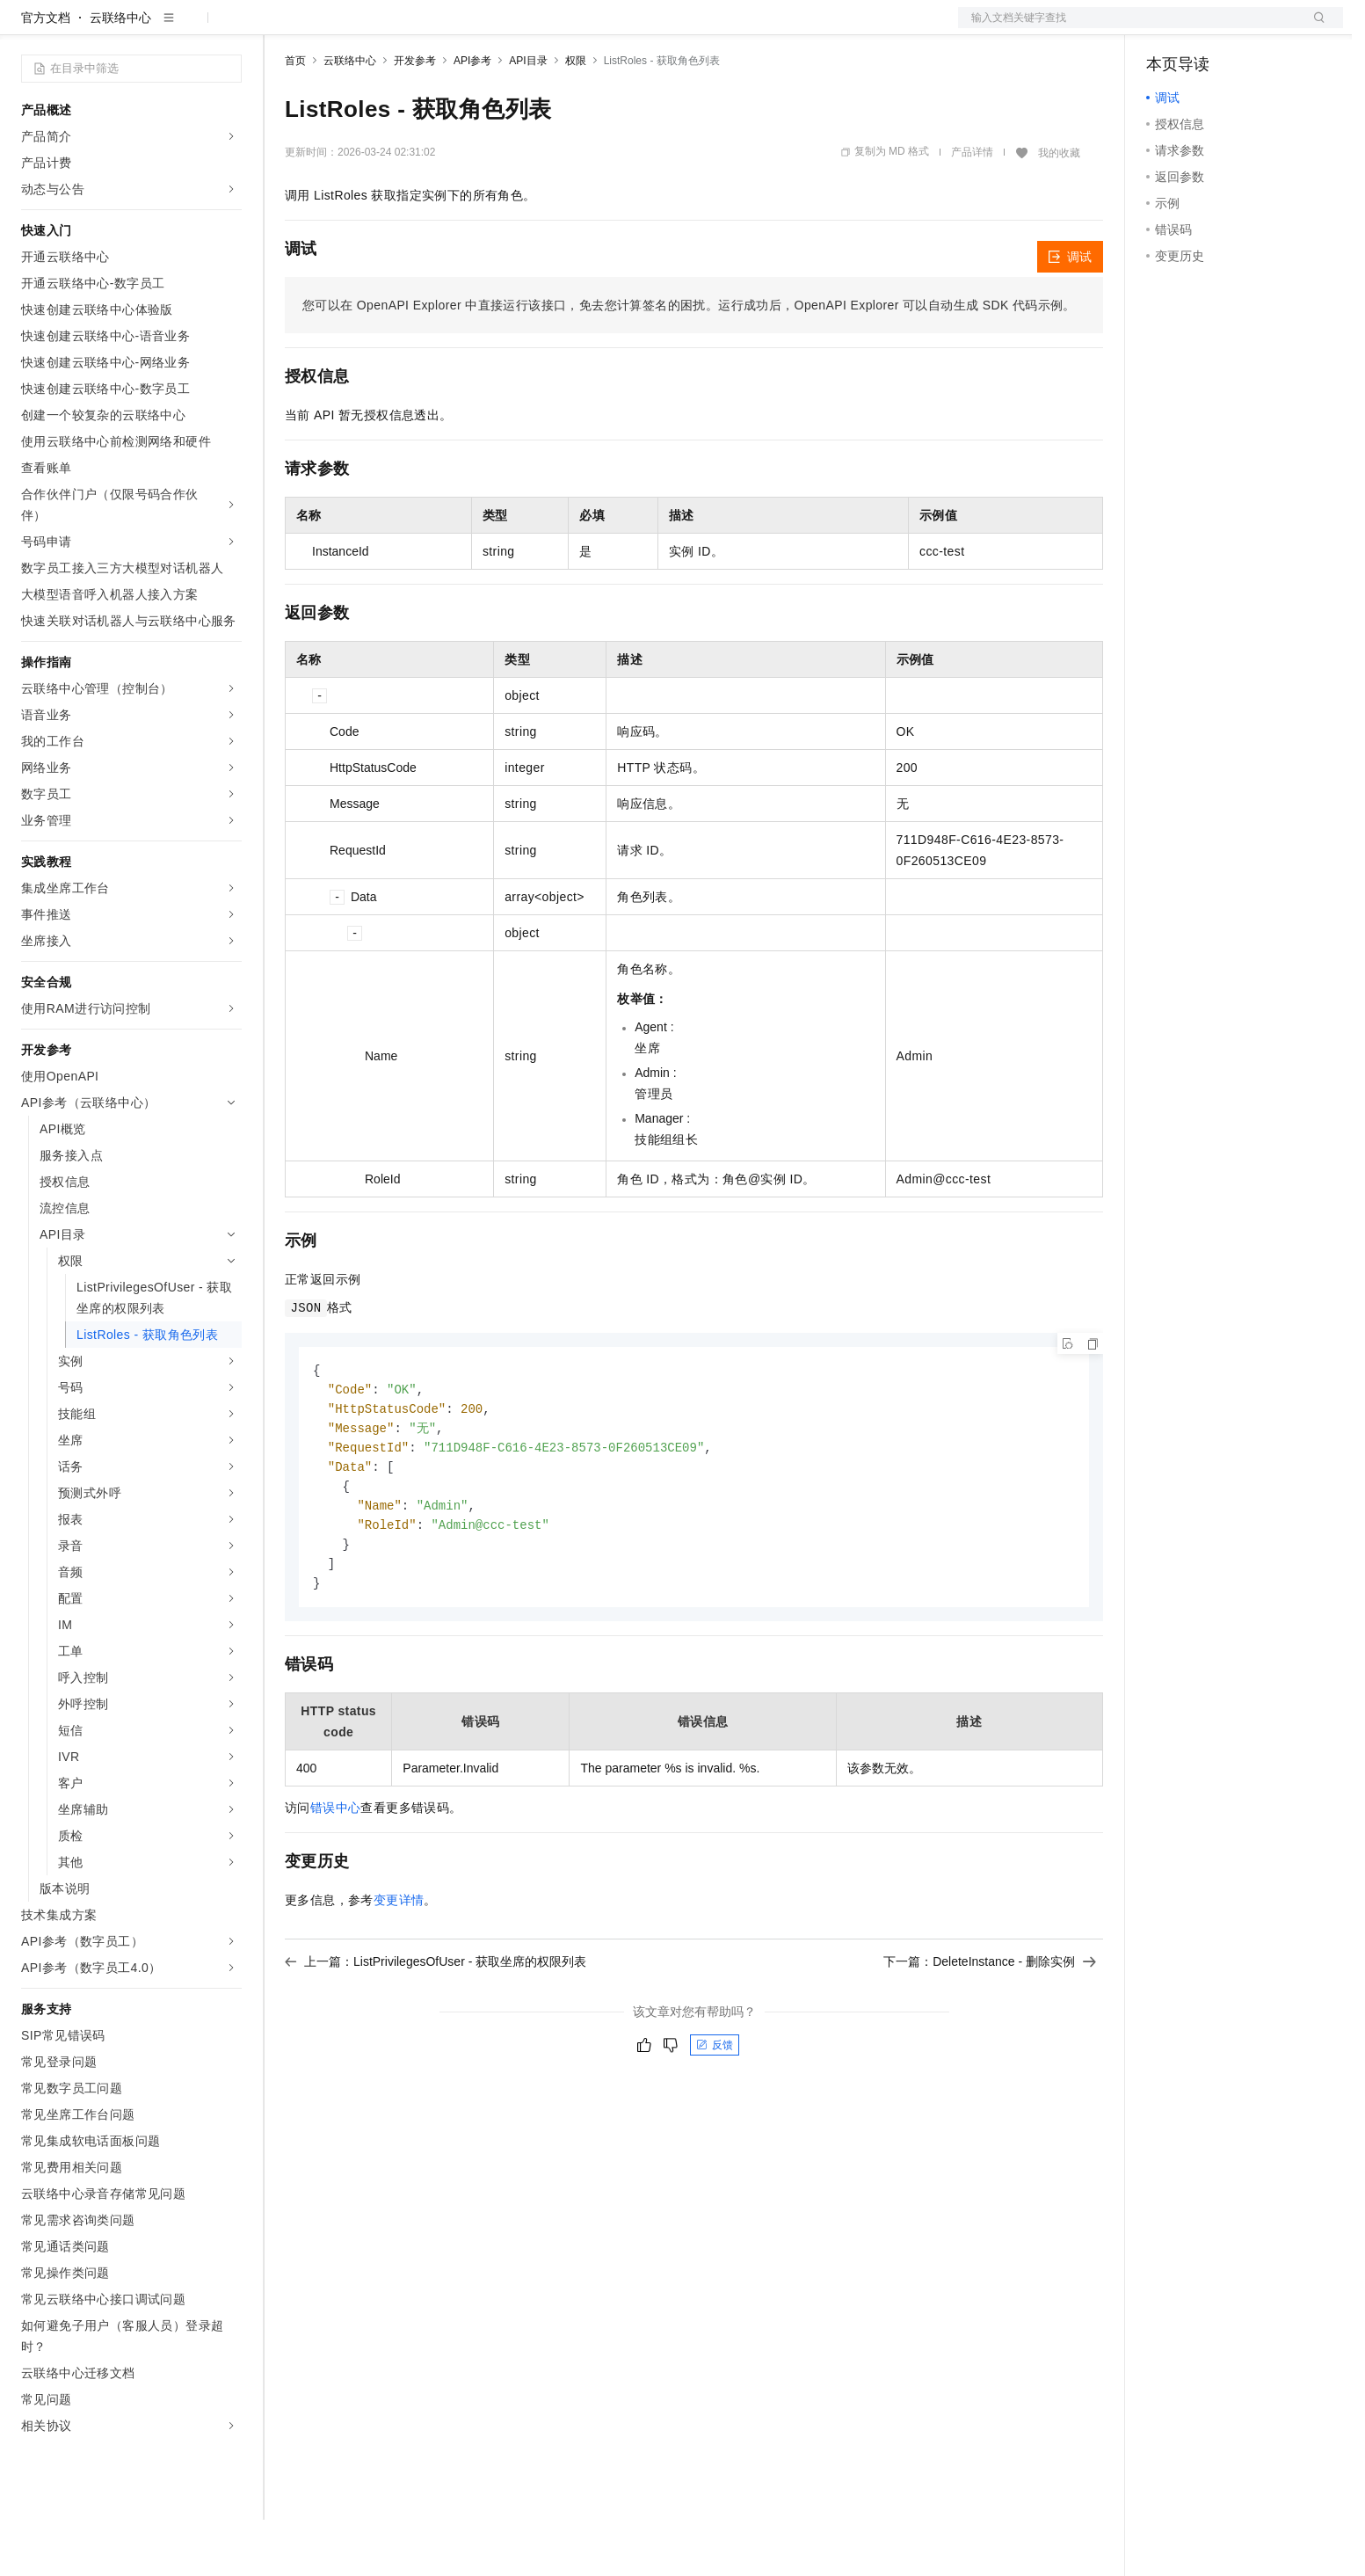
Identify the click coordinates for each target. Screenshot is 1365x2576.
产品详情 (972, 208)
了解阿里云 (579, 28)
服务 (518, 28)
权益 (337, 28)
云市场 (428, 28)
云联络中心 (120, 74)
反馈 (714, 2112)
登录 (1314, 28)
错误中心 (335, 1874)
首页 (295, 117)
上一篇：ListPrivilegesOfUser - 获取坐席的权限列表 (435, 2028)
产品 (228, 28)
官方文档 (45, 74)
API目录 (528, 117)
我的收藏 (1059, 209)
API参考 (472, 117)
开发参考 (415, 117)
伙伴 (476, 28)
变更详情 (399, 1967)
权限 (575, 117)
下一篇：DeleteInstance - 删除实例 (989, 2028)
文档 (1128, 28)
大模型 (180, 28)
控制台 (1207, 28)
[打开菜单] (28, 28)
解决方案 (283, 28)
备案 (1165, 28)
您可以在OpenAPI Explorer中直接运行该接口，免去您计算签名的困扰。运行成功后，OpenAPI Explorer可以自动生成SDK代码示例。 (689, 361)
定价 (379, 28)
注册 (1249, 28)
